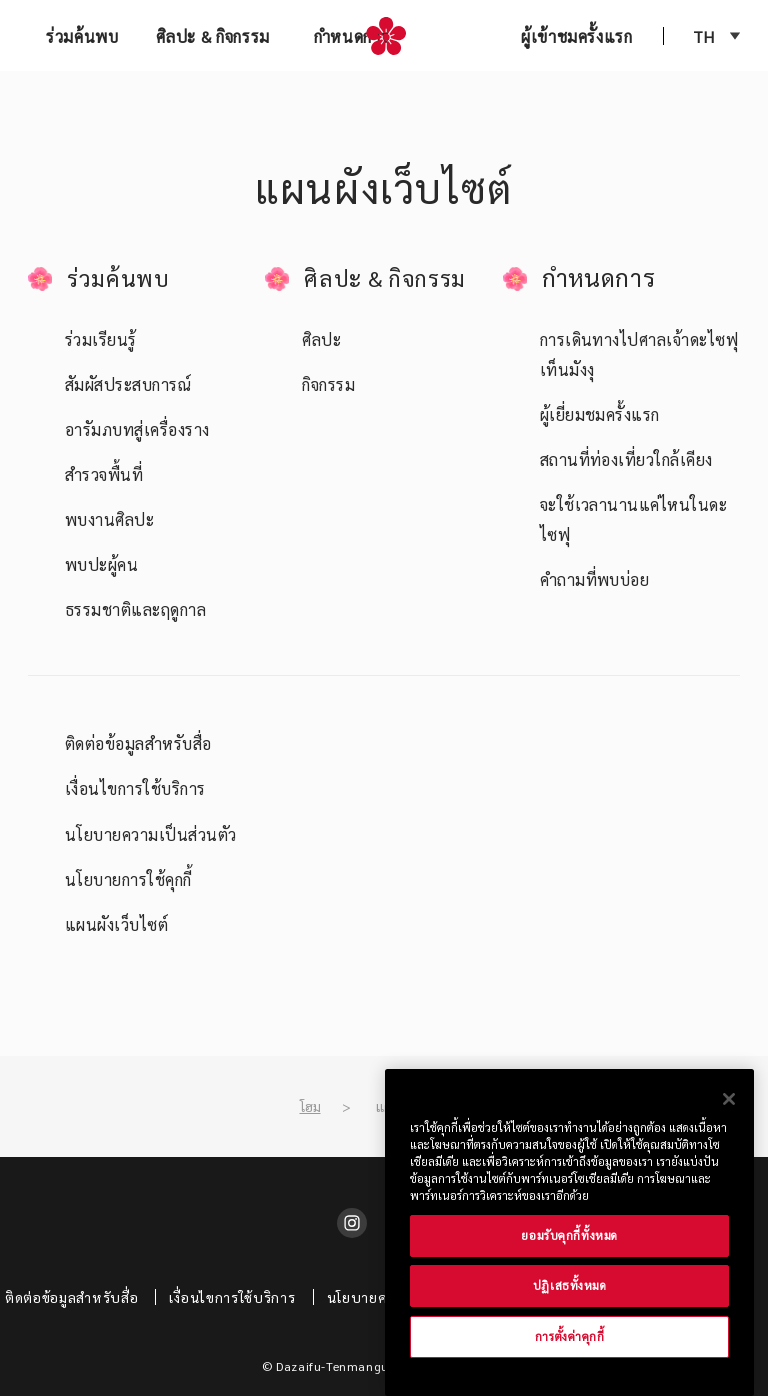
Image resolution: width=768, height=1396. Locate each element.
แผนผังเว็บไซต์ (116, 924)
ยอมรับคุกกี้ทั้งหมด (569, 1235)
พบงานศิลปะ (109, 519)
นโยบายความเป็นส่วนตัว (151, 834)
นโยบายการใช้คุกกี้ (128, 879)
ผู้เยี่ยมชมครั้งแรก (600, 414)
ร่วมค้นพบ (82, 36)
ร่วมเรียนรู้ (101, 339)
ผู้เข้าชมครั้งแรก (577, 36)
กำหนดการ (351, 36)
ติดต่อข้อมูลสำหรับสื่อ (138, 743)
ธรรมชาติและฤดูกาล (135, 609)
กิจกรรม (328, 384)
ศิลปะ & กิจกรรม (212, 36)
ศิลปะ (321, 339)
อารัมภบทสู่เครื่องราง (137, 429)
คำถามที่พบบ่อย (595, 579)
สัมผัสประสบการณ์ (128, 384)
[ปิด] (729, 1099)
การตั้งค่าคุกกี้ (570, 1336)
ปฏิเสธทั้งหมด (570, 1285)
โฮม (310, 1106)
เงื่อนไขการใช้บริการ (135, 788)
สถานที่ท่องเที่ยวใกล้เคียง (626, 459)
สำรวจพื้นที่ (104, 474)
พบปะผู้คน (101, 564)
